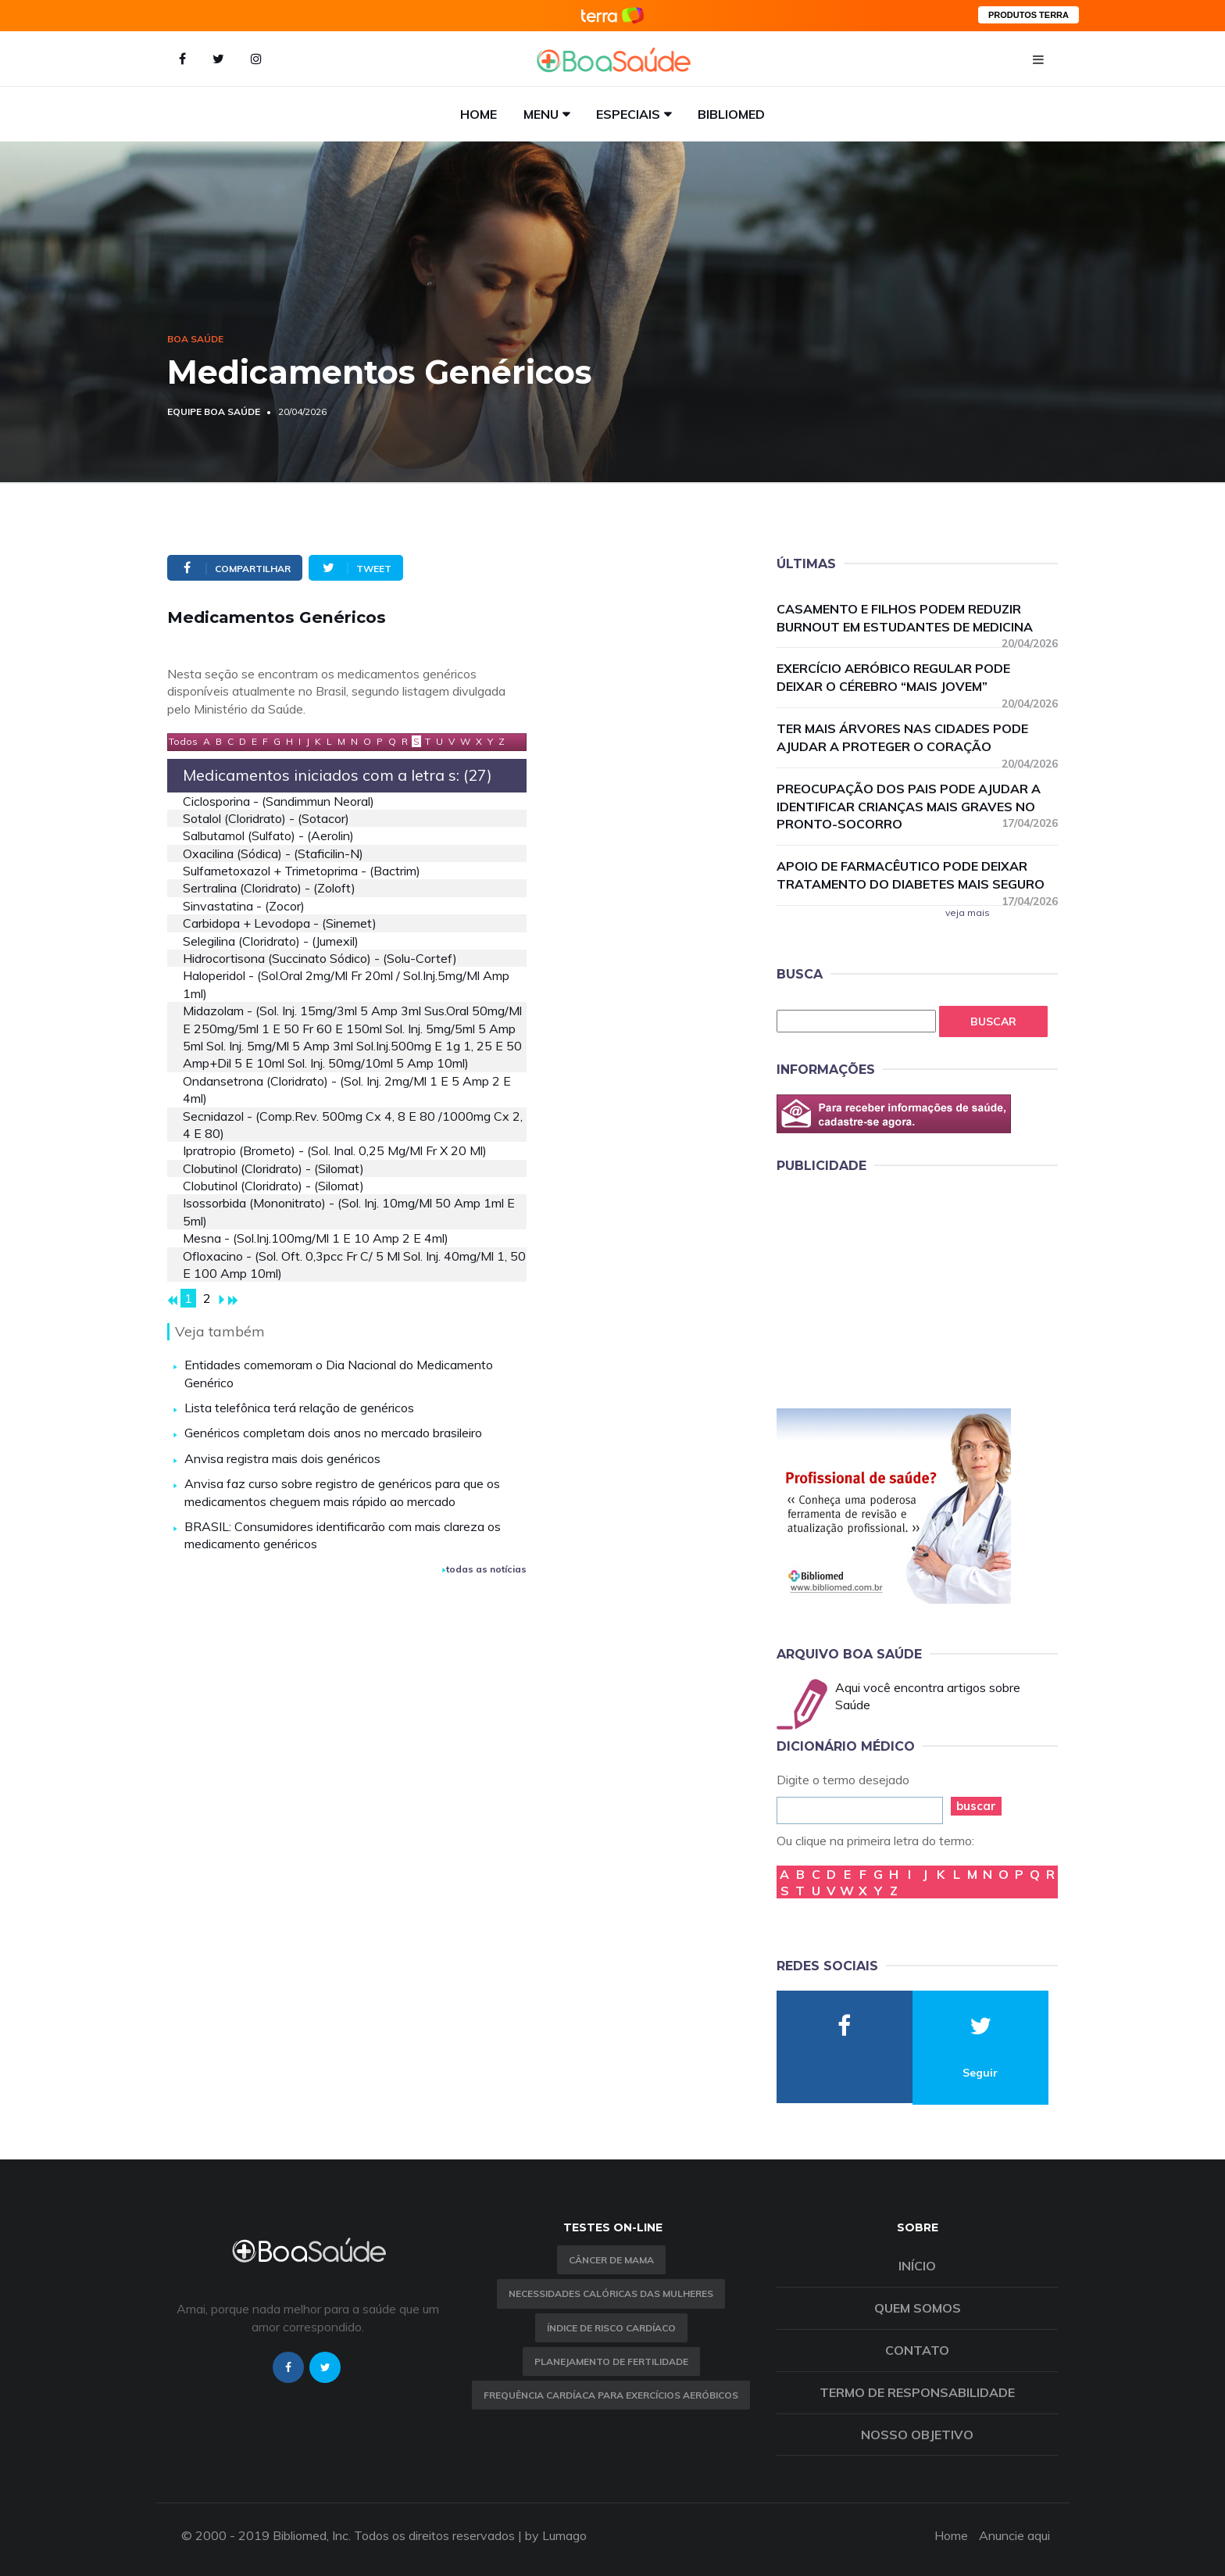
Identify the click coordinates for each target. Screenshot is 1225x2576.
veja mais (967, 912)
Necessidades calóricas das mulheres (611, 2293)
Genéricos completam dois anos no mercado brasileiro (333, 1432)
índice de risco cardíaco (611, 2328)
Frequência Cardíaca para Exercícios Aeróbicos (611, 2395)
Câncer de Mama (611, 2260)
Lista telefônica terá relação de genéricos (299, 1407)
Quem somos (917, 2308)
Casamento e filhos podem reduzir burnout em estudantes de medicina (917, 618)
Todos (183, 741)
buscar (976, 1805)
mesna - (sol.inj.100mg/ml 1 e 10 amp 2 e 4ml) (315, 1238)
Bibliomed (731, 114)
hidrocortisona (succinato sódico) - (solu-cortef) (320, 958)
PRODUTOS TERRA (1028, 15)
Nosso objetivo (917, 2434)
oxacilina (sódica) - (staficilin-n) (273, 853)
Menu (541, 114)
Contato (917, 2350)
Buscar (993, 1021)
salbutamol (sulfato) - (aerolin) (268, 835)
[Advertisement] (894, 1288)
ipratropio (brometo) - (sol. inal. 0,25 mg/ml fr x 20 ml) (335, 1150)
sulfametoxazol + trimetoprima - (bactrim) (301, 870)
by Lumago (556, 2535)
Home (478, 114)
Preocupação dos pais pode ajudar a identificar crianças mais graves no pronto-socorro (917, 806)
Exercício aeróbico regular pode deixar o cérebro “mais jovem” (917, 678)
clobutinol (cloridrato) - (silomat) (273, 1168)
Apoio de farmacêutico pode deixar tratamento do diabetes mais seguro (917, 875)
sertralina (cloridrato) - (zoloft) (269, 888)
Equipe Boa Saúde (213, 411)
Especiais (628, 114)
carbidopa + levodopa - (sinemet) (280, 923)
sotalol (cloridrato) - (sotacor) (266, 818)
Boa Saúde (195, 339)
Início (917, 2266)
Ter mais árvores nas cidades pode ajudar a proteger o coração (917, 738)
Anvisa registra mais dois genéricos (282, 1458)
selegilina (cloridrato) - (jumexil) (271, 941)
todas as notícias (484, 1569)
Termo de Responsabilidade (917, 2392)
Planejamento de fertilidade (611, 2361)
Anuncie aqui (1014, 2535)
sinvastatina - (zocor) (244, 906)
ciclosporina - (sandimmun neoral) (278, 801)
